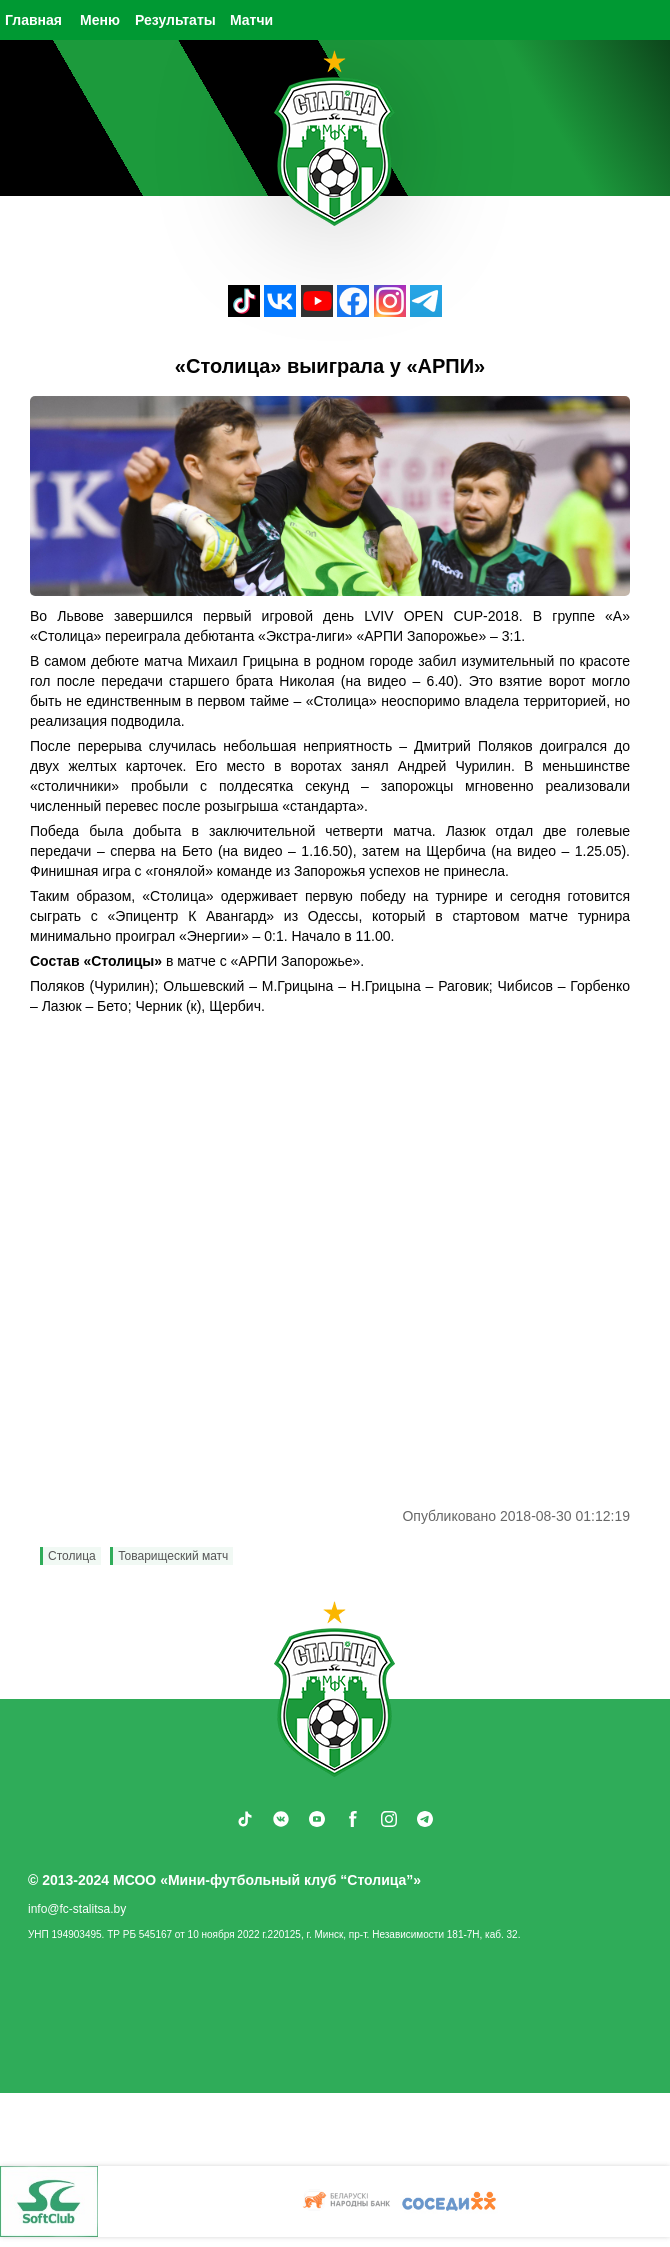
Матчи (251, 20)
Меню (100, 20)
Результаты (175, 20)
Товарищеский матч (173, 1556)
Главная (33, 20)
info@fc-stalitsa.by (77, 1909)
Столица (72, 1556)
